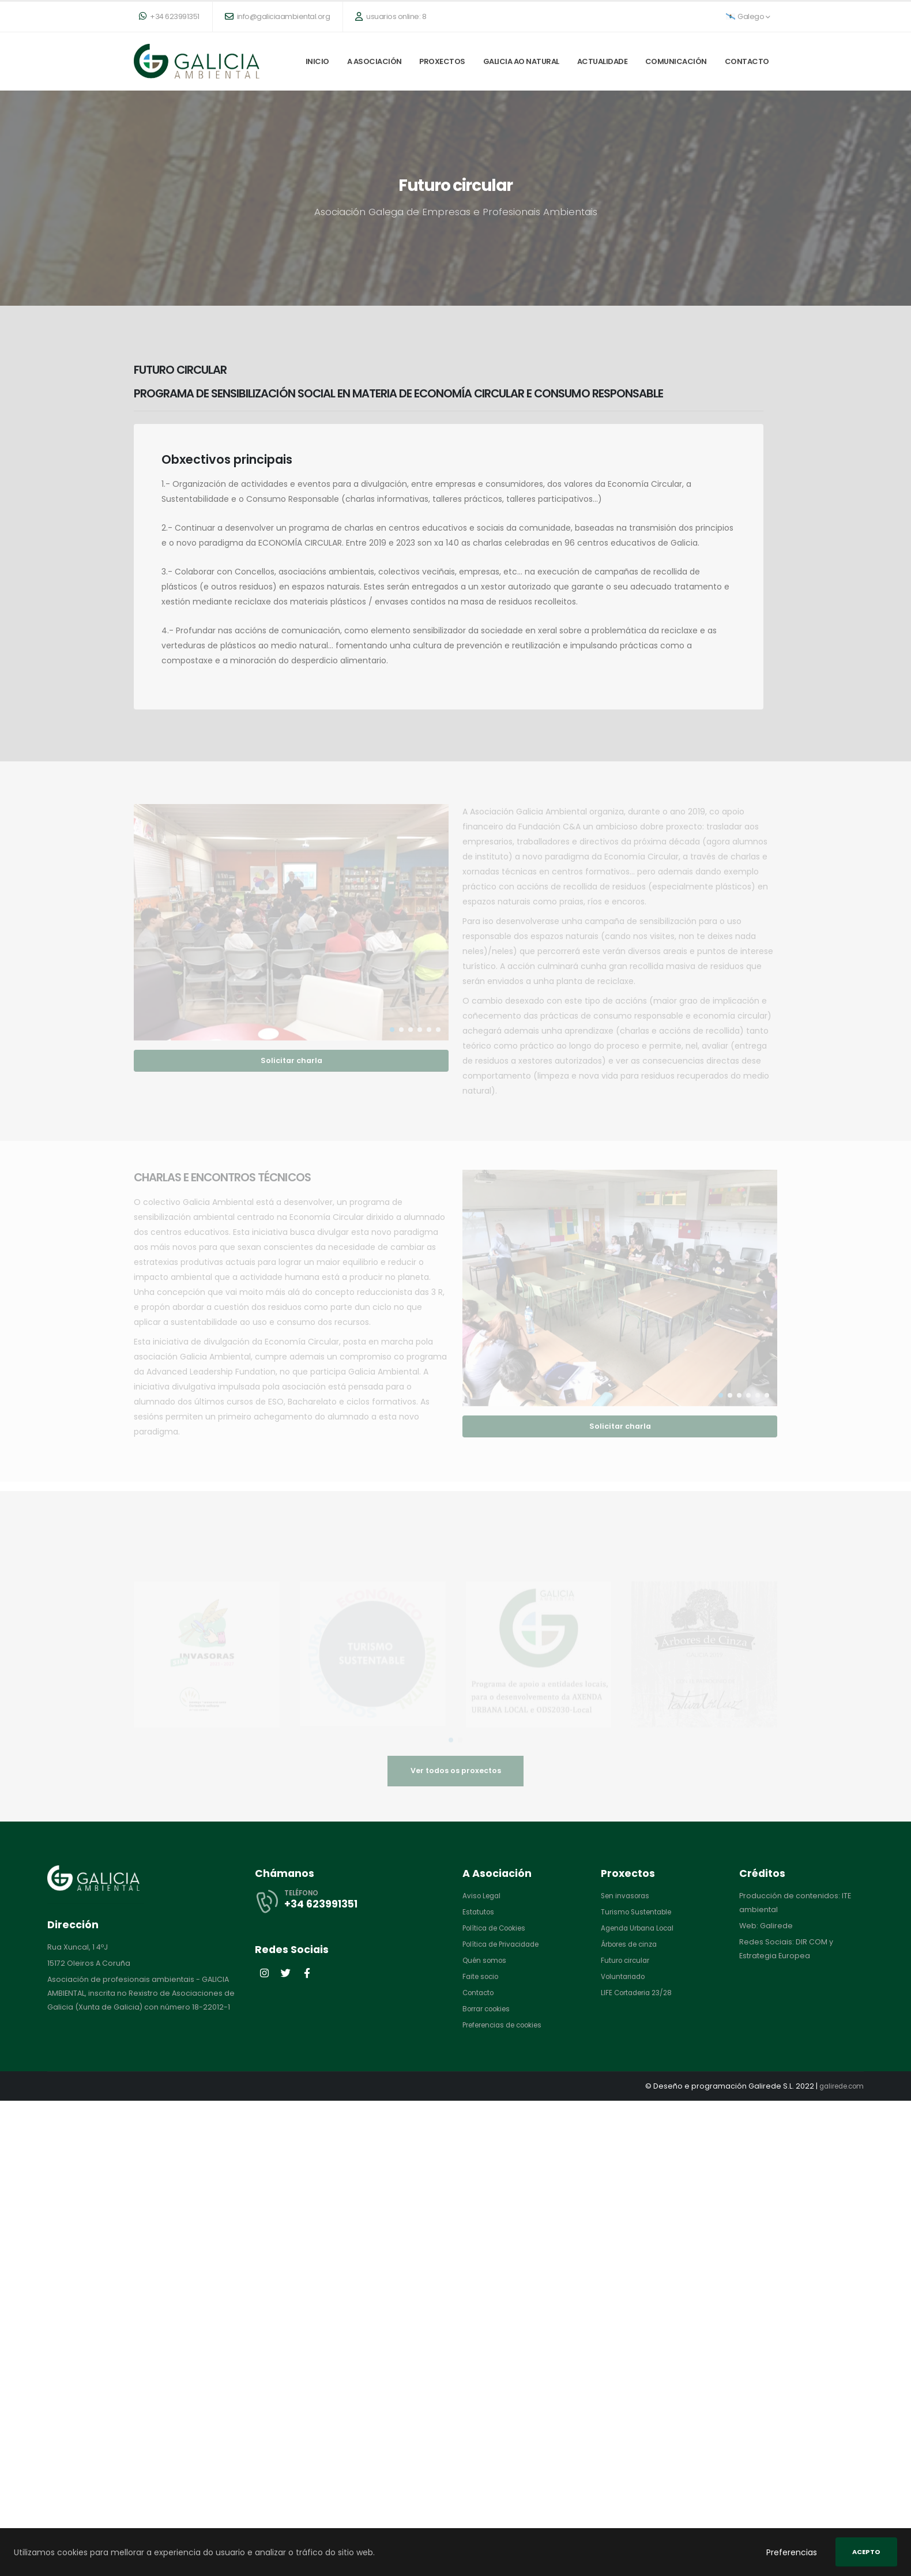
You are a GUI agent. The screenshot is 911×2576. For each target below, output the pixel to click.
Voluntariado (625, 1976)
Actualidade (602, 61)
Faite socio (482, 1976)
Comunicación (676, 61)
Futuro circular (627, 1960)
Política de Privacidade (505, 1944)
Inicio (317, 61)
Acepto (866, 2551)
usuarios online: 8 (390, 16)
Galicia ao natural (521, 61)
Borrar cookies (489, 2009)
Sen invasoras (627, 1896)
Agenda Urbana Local (641, 1928)
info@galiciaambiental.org (277, 16)
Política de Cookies (498, 1928)
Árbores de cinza (633, 1944)
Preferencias (791, 2552)
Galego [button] (748, 16)
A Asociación (374, 61)
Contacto (747, 61)
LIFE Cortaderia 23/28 (640, 1992)
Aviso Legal (483, 1896)
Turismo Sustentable (639, 1912)
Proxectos (442, 61)
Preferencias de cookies (508, 2025)
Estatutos (479, 1912)
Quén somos (486, 1960)
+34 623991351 (169, 16)
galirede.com (838, 2086)
